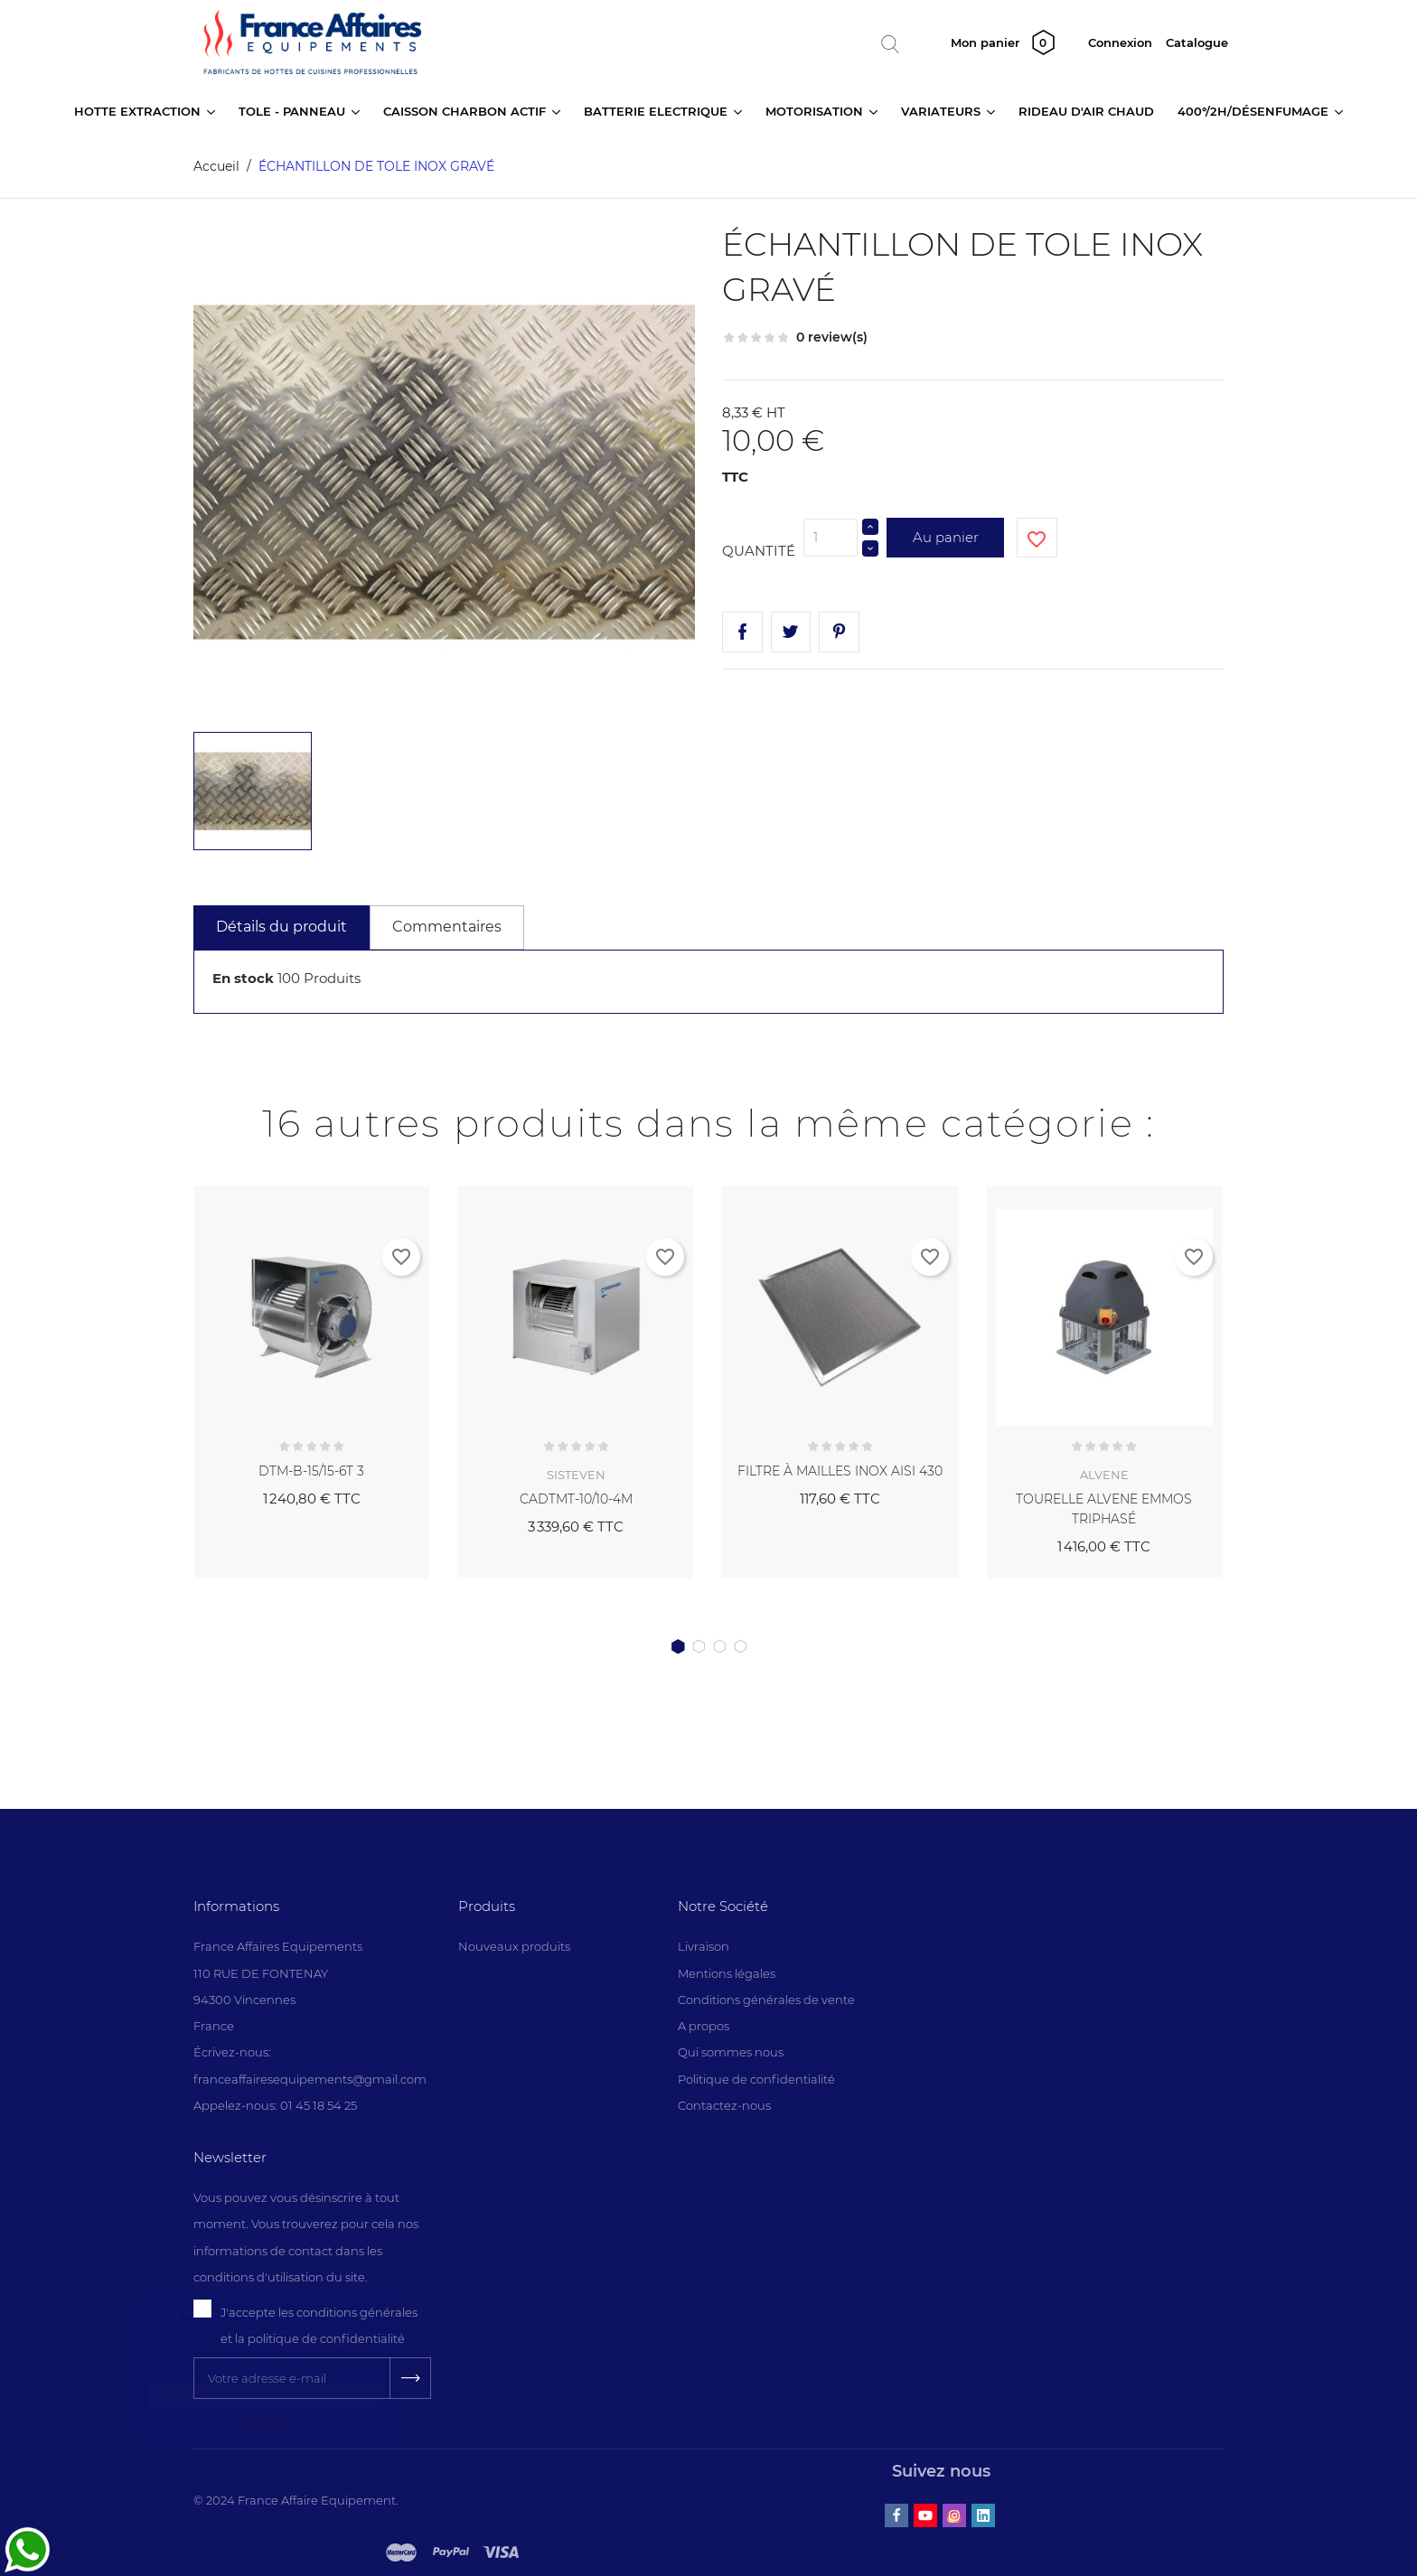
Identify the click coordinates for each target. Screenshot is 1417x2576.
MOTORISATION (816, 111)
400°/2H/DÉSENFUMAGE (1255, 111)
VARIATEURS (942, 111)
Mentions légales (726, 1973)
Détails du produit (281, 926)
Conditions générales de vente (766, 1999)
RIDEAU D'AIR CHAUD (1086, 111)
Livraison (703, 1946)
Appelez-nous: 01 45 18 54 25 (275, 2105)
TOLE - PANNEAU (294, 111)
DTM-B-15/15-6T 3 (311, 1471)
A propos (703, 2026)
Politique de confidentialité (756, 2079)
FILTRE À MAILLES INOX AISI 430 (840, 1471)
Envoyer (266, 2523)
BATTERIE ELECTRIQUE (657, 111)
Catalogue (1197, 42)
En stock (243, 978)
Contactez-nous (724, 2105)
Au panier (946, 537)
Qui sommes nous (731, 2052)
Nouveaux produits (514, 1946)
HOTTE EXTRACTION (139, 111)
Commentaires (447, 926)
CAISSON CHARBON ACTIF (466, 111)
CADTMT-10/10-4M (576, 1499)
